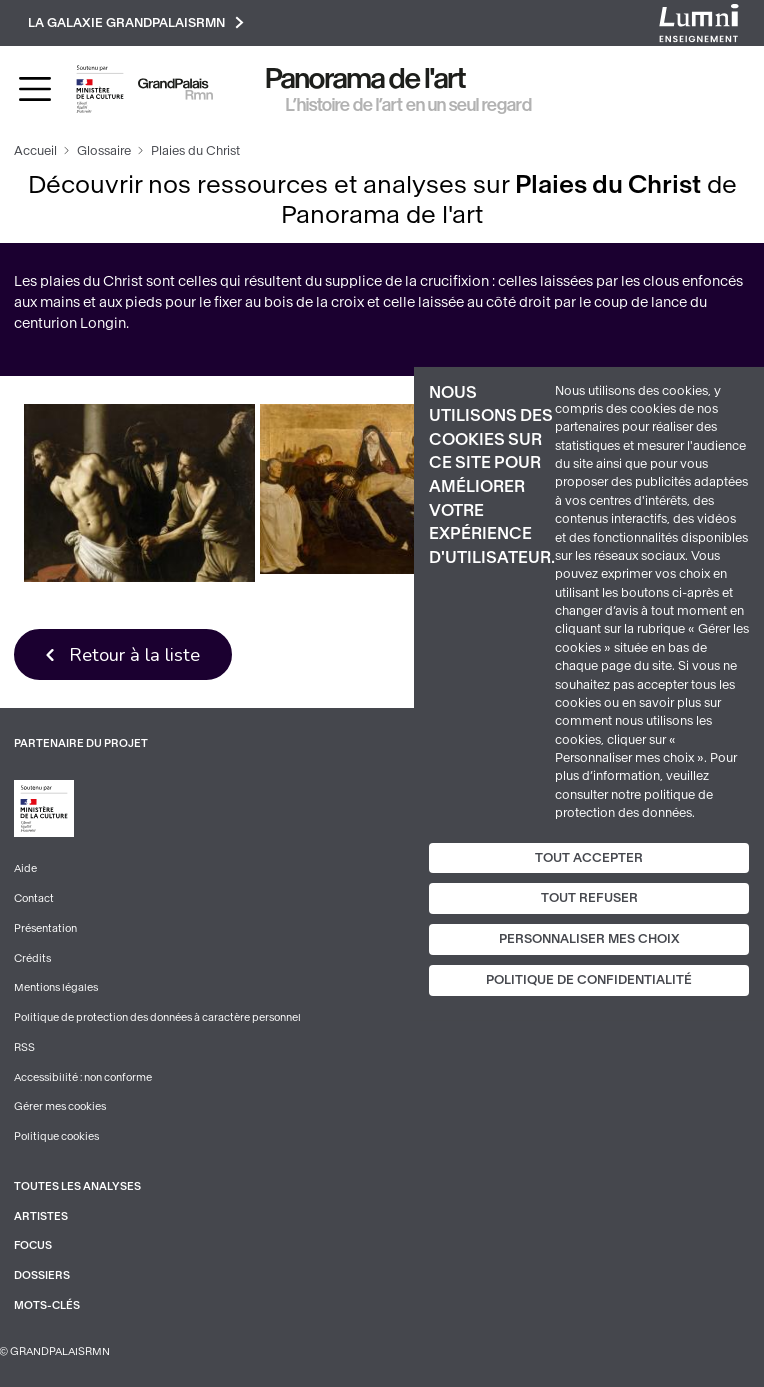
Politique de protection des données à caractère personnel (157, 1017)
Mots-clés (47, 1305)
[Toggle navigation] (35, 89)
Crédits (32, 958)
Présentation (45, 928)
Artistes (41, 1216)
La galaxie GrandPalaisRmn (136, 22)
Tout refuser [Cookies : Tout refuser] (589, 898)
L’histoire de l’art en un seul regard (409, 105)
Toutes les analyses (77, 1186)
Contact (34, 898)
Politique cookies (56, 1136)
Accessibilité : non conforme (83, 1077)
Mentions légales (56, 987)
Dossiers (42, 1275)
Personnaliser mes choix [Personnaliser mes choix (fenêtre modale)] (589, 939)
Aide (25, 868)
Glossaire (104, 151)
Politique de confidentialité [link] (589, 980)
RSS (24, 1047)
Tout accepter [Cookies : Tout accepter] (589, 857)
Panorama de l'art (366, 78)
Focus (33, 1245)
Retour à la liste (134, 654)
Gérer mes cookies (60, 1106)
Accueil (35, 151)
